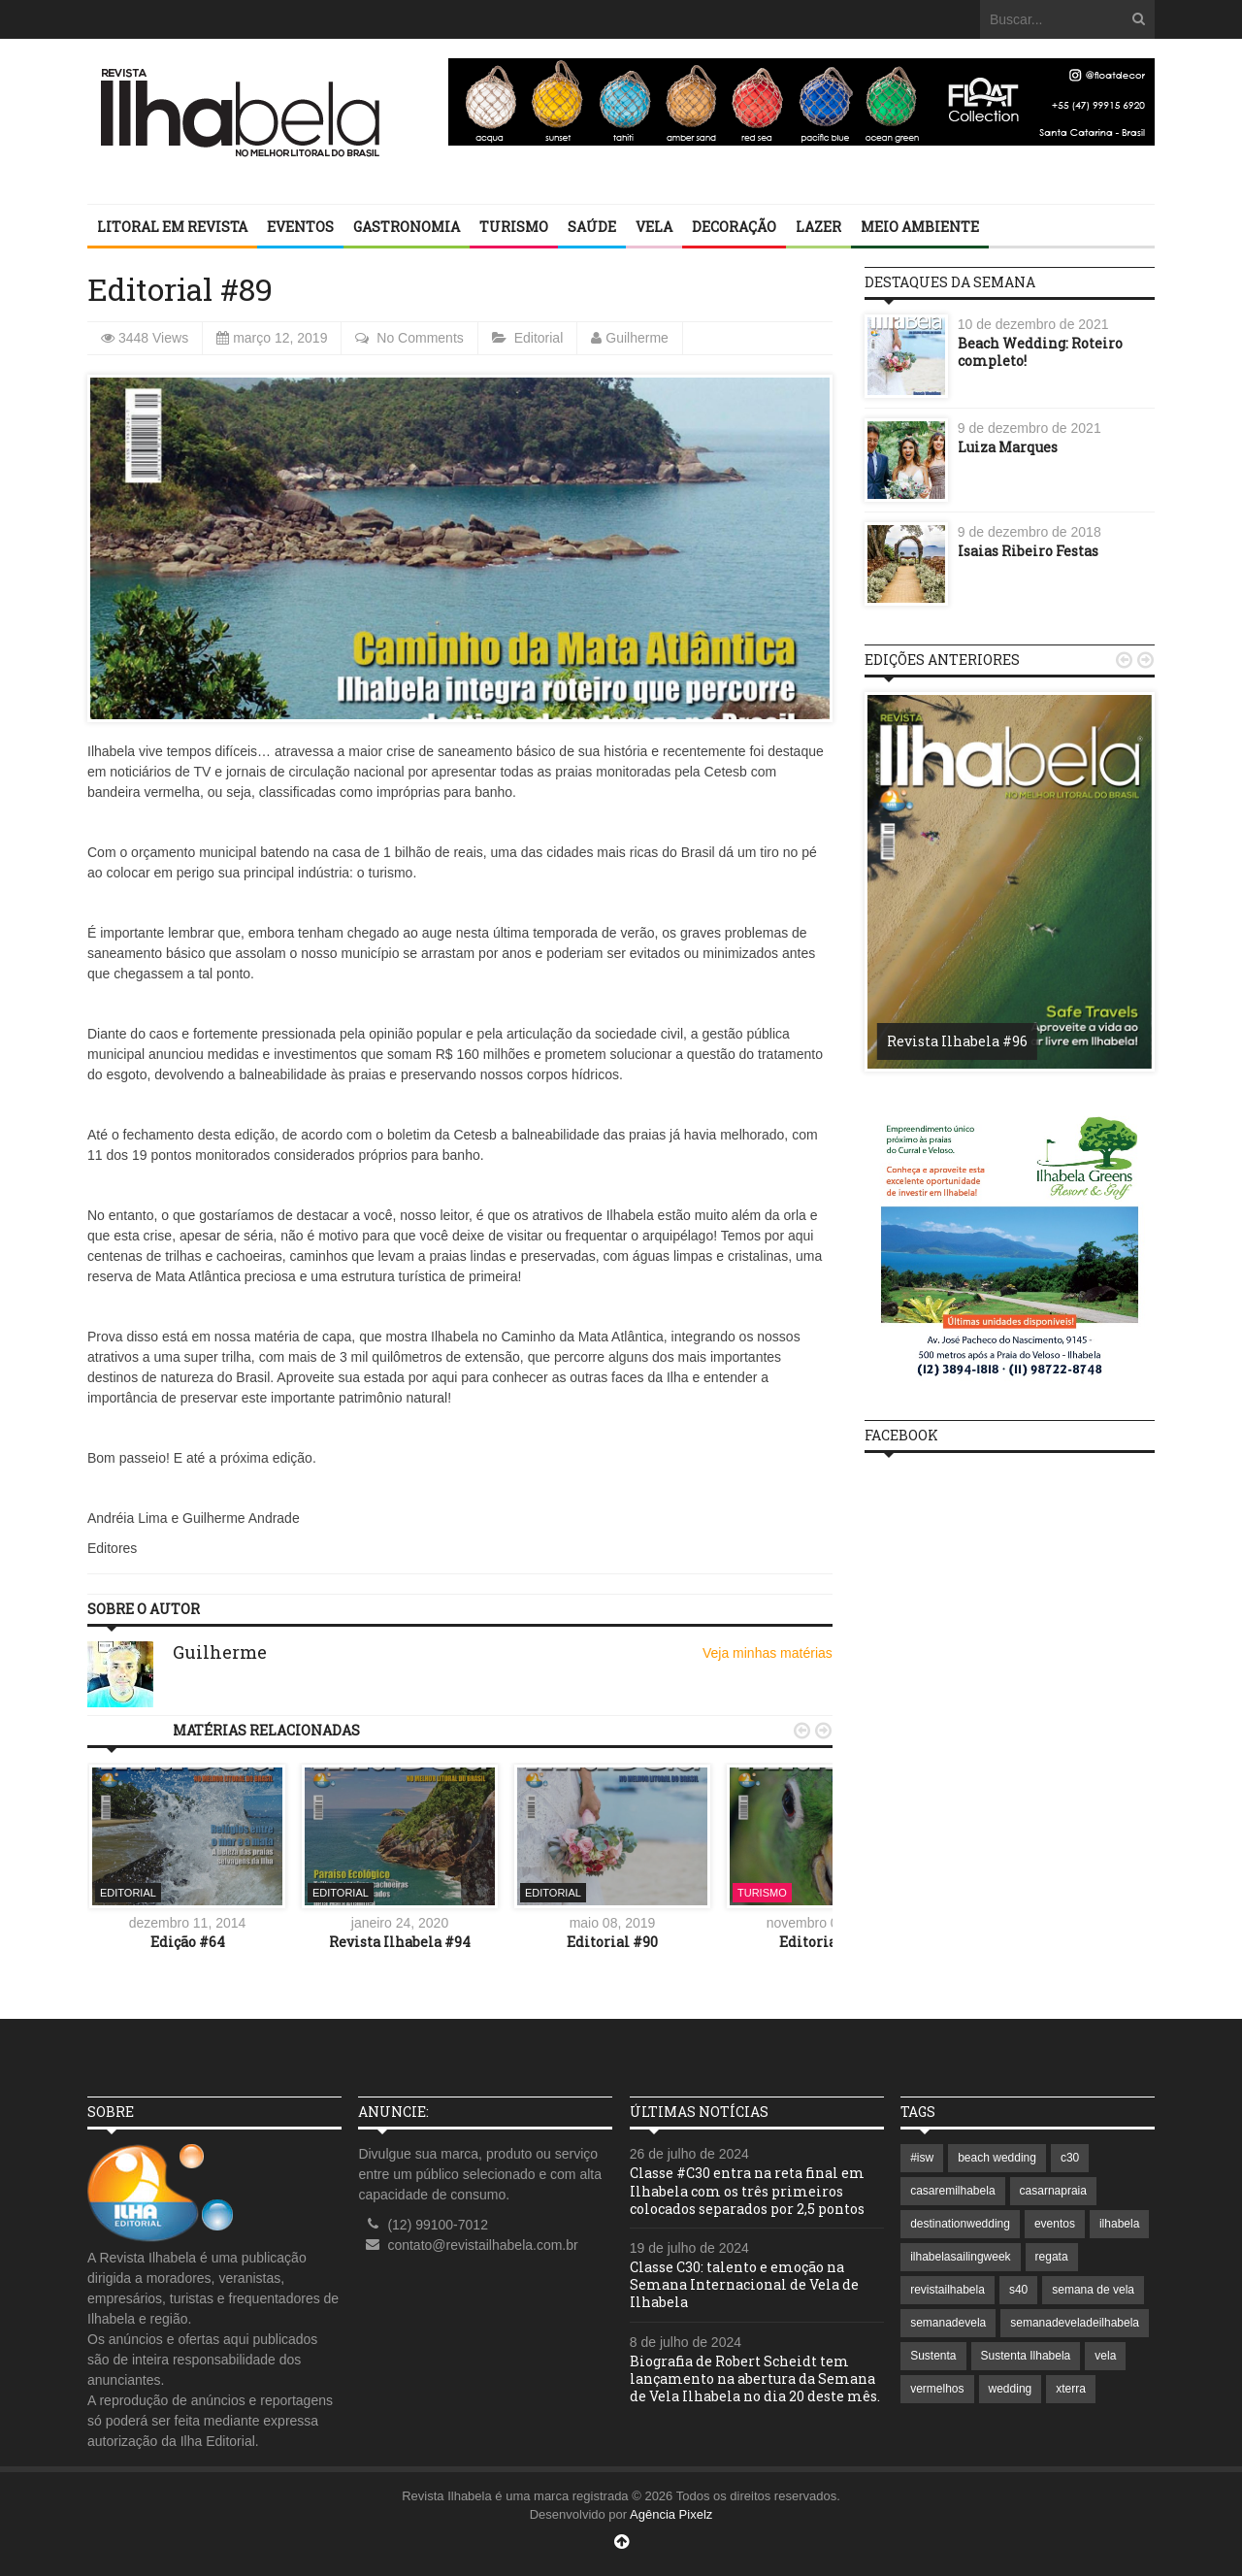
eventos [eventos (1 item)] (1054, 2223)
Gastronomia (406, 226)
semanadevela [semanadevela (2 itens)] (948, 2322)
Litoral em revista (172, 226)
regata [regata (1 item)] (1051, 2256)
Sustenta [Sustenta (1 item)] (933, 2355)
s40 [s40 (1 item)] (1018, 2289)
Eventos (300, 226)
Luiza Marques (1008, 447)
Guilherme (637, 338)
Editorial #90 (612, 1941)
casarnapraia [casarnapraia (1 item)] (1053, 2190)
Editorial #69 (824, 1941)
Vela (654, 226)
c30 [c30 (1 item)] (1070, 2157)
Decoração (734, 226)
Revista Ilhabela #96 (957, 1041)
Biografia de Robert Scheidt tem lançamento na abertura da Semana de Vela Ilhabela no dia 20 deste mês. (755, 2378)
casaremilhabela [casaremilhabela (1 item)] (952, 2190)
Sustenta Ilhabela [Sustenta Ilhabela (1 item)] (1026, 2355)
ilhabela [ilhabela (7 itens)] (1119, 2223)
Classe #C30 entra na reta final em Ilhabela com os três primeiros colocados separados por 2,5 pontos (747, 2190)
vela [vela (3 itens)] (1105, 2355)
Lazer (818, 226)
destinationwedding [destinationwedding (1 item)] (960, 2223)
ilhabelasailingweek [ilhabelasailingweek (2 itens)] (960, 2256)
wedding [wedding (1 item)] (1010, 2388)
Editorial (539, 338)
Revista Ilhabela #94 (400, 1941)
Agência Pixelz (671, 2514)
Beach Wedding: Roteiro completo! (1040, 352)
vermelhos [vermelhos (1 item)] (937, 2388)
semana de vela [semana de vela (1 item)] (1093, 2289)
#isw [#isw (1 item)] (921, 2157)
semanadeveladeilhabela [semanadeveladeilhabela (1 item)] (1074, 2322)
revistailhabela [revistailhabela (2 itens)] (947, 2289)
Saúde (592, 226)
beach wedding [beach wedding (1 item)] (997, 2157)
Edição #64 (187, 1941)
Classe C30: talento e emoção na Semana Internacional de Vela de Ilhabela (744, 2284)
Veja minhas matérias (768, 1653)
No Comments (419, 338)
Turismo (513, 226)
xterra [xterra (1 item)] (1071, 2388)
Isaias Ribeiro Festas (1028, 551)
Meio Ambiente (920, 226)
